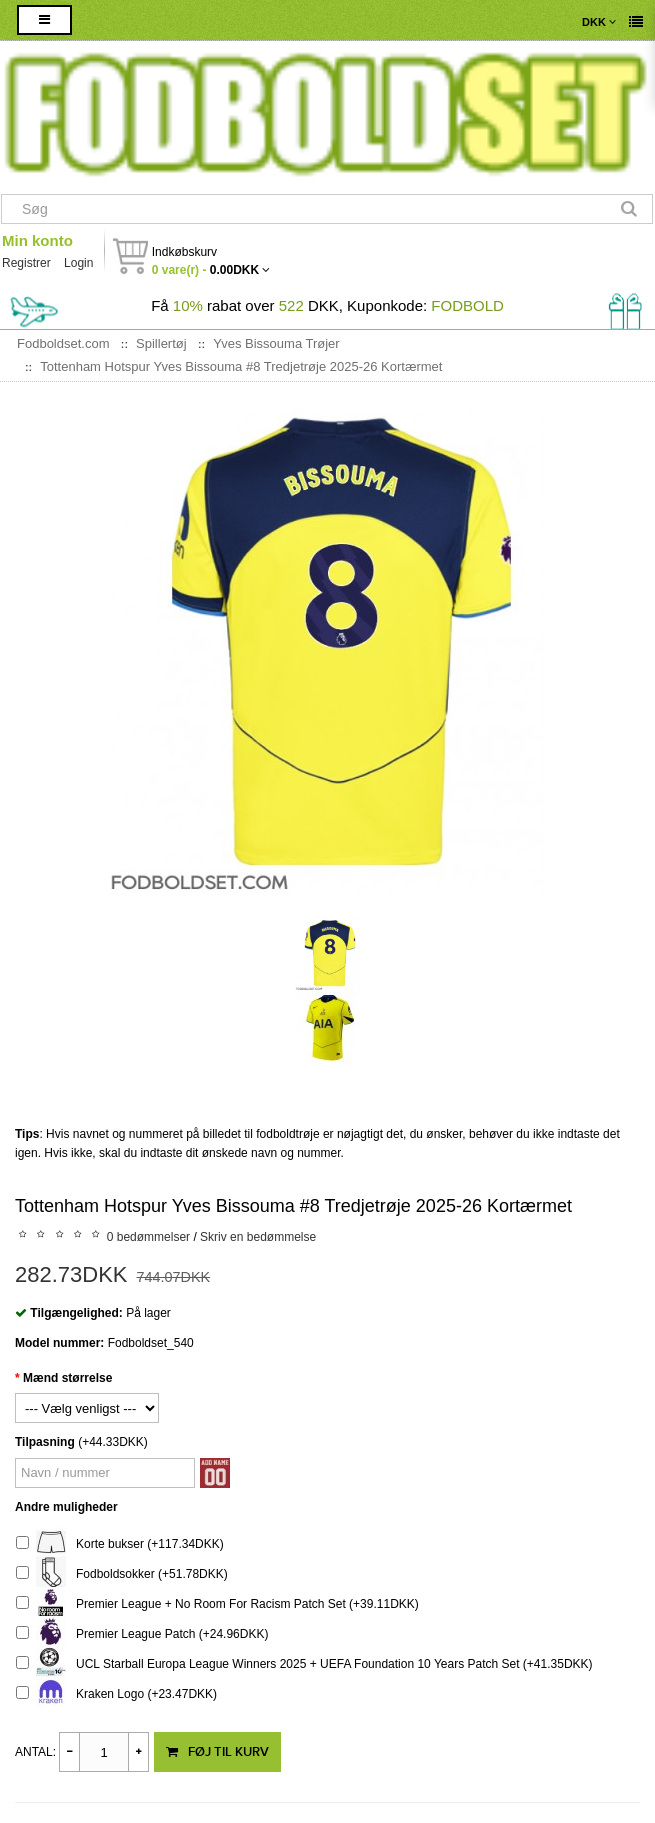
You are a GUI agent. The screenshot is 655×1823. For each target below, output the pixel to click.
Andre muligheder (66, 1507)
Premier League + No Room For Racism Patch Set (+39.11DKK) (217, 1604)
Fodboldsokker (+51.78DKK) (122, 1574)
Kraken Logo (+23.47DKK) (116, 1694)
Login (78, 263)
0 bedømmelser (148, 1237)
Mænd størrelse (67, 1378)
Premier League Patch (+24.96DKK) (142, 1634)
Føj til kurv (217, 1752)
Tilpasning (45, 1442)
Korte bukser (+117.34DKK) (120, 1544)
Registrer (26, 263)
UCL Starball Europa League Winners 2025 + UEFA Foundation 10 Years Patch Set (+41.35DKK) (304, 1664)
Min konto (37, 240)
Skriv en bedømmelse (258, 1237)
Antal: (35, 1752)
